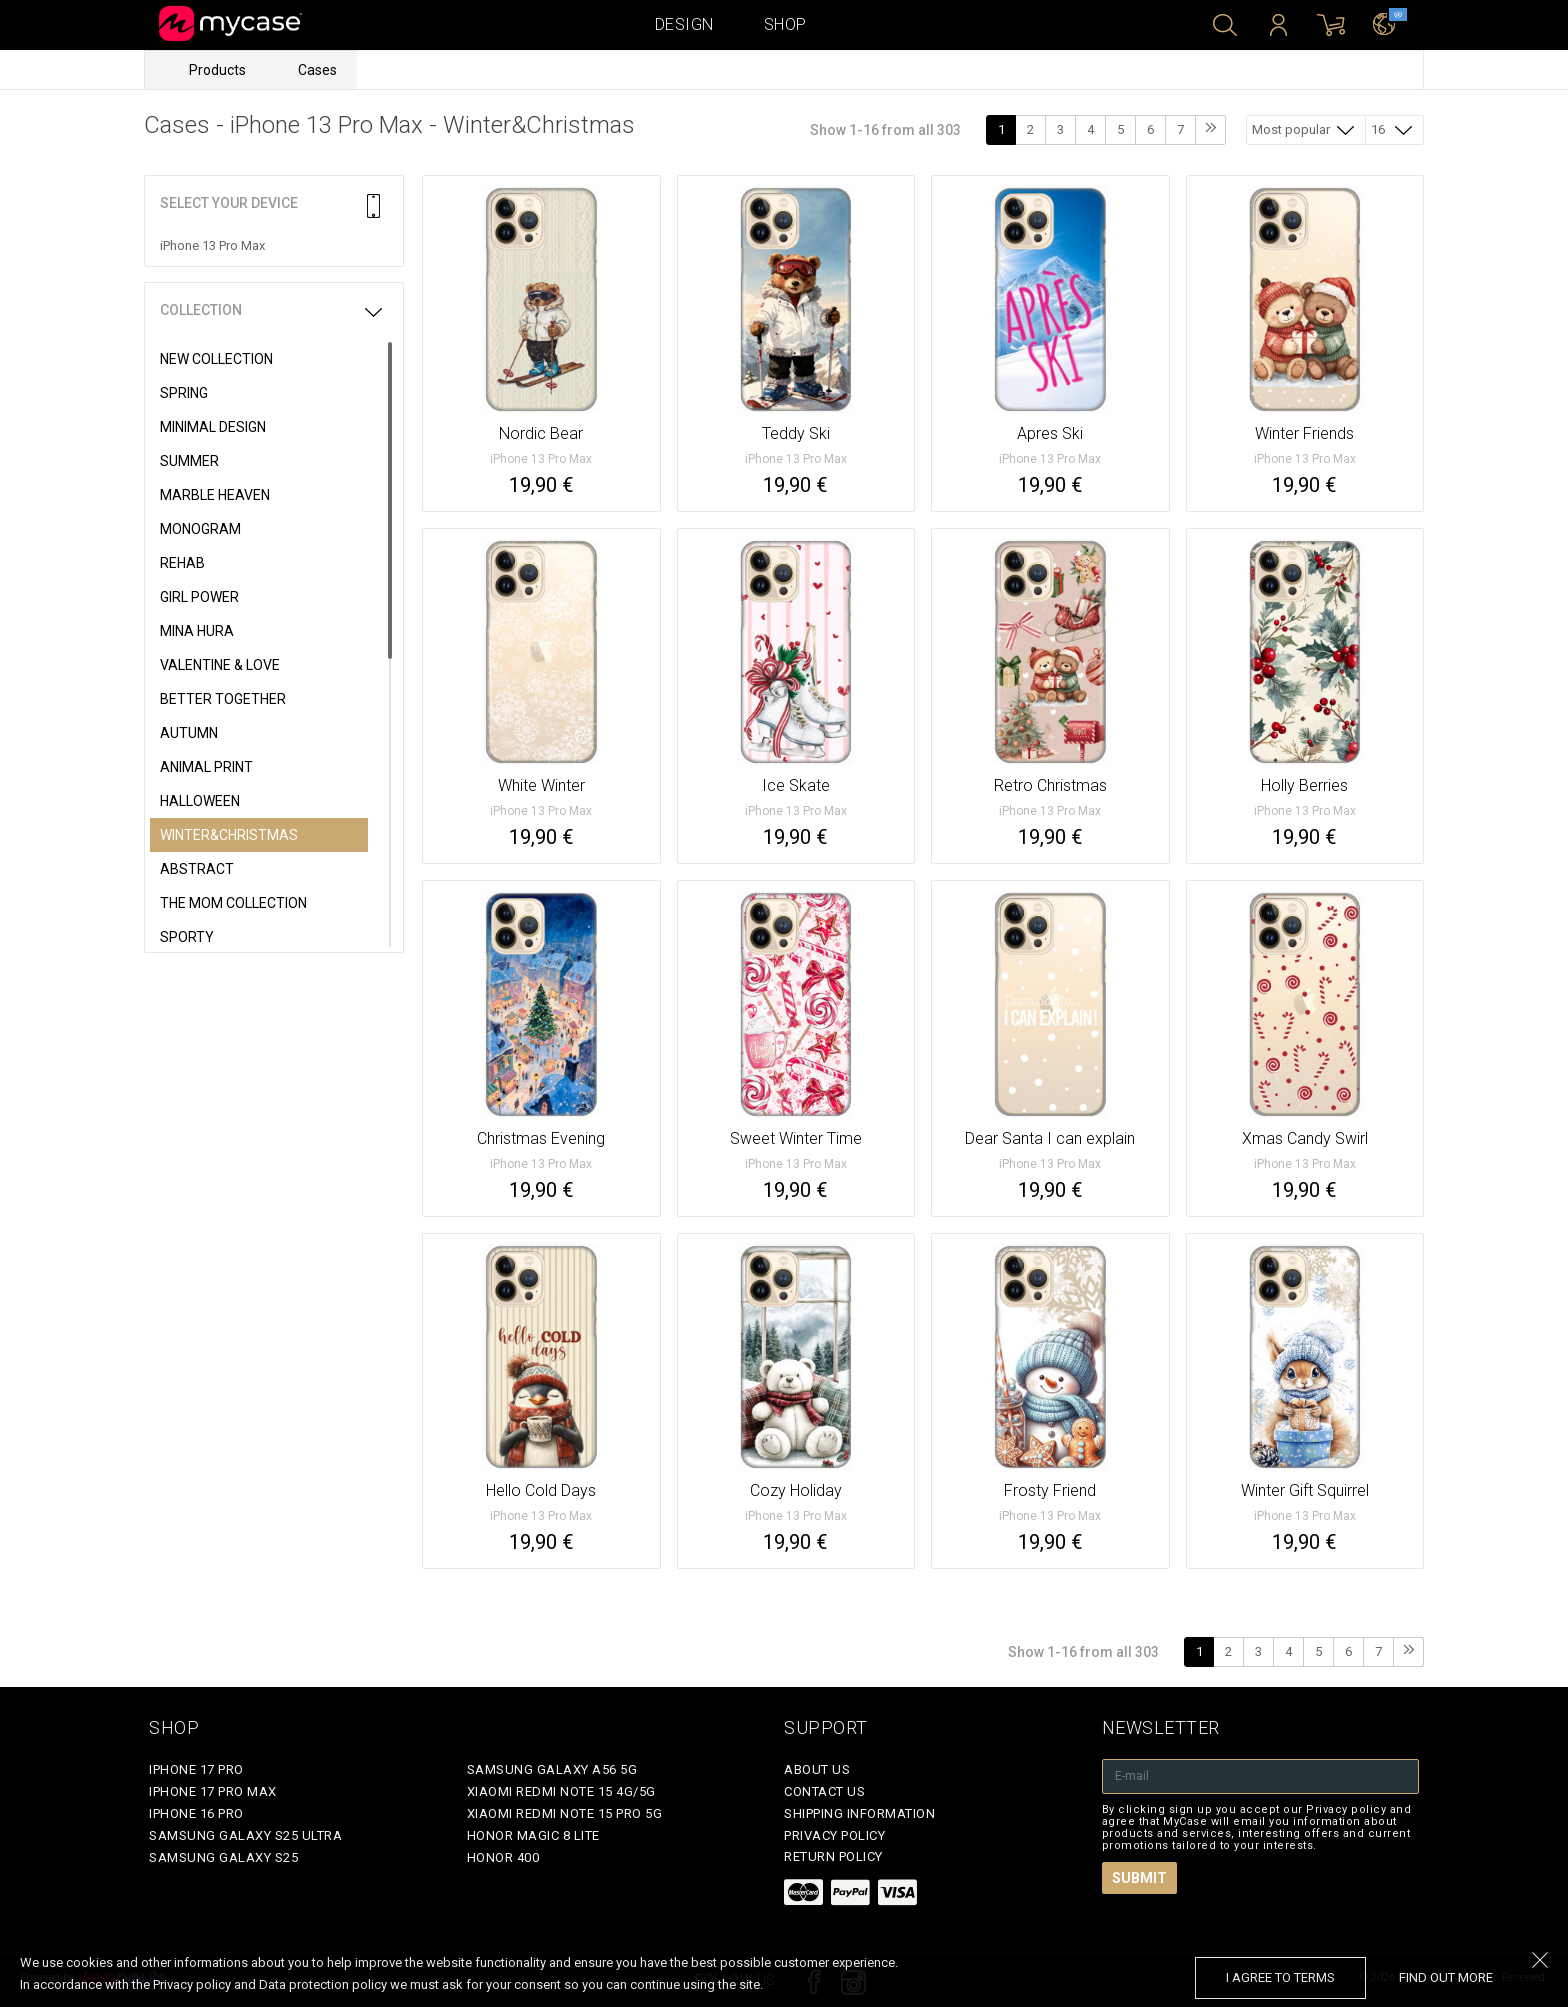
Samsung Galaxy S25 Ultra (245, 1835)
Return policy (833, 1856)
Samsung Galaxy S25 (223, 1857)
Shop (785, 24)
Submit (1139, 1878)
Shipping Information (859, 1813)
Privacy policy (834, 1835)
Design (684, 24)
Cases (317, 70)
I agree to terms (1280, 1977)
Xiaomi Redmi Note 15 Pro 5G (565, 1813)
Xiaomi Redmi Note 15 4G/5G (561, 1791)
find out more (1446, 1977)
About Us (817, 1769)
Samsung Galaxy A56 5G (552, 1769)
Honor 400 (503, 1857)
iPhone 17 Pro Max (213, 1791)
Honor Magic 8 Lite (533, 1835)
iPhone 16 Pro (196, 1813)
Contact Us (824, 1791)
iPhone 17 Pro (196, 1769)
